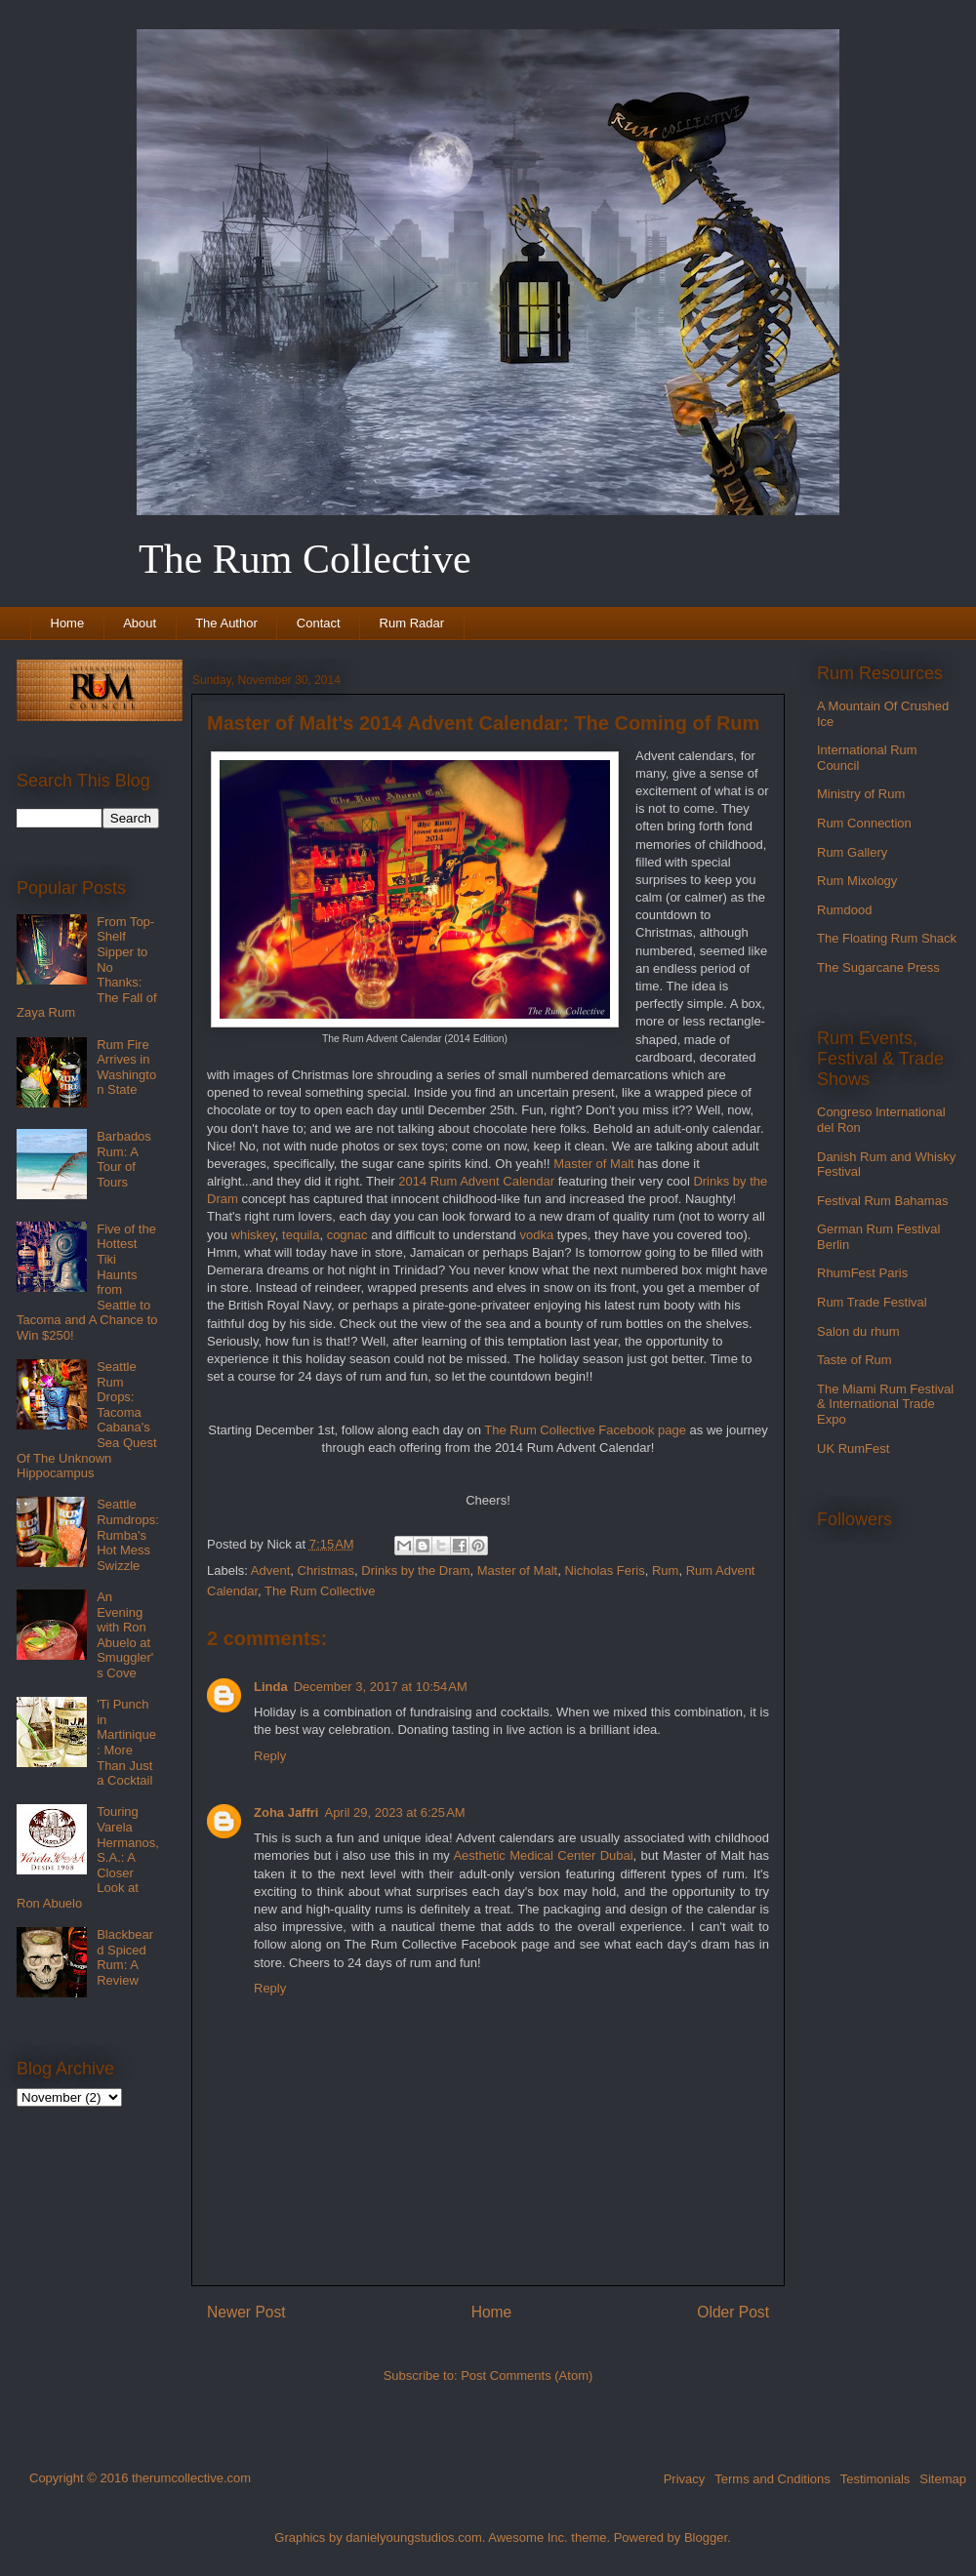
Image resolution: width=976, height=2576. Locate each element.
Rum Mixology (857, 880)
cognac (347, 1235)
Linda (271, 1686)
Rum (665, 1570)
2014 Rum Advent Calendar (476, 1181)
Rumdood (844, 910)
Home (68, 623)
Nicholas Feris (604, 1570)
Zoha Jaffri (286, 1812)
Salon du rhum (858, 1331)
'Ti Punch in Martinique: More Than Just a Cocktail (126, 1742)
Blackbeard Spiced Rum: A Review (125, 1957)
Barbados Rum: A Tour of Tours (124, 1159)
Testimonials (875, 2479)
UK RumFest (853, 1448)
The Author (226, 623)
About (139, 623)
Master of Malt (593, 1163)
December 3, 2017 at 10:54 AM (381, 1686)
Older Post (733, 2312)
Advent (270, 1570)
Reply (270, 1756)
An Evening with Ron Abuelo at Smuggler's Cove (125, 1635)
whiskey (253, 1235)
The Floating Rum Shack (886, 938)
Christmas (326, 1570)
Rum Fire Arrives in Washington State (126, 1067)
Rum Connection (864, 823)
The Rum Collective (319, 1591)
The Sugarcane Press (878, 967)
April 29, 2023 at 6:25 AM (394, 1812)
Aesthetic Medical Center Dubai (542, 1855)
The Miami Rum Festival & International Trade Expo (885, 1404)
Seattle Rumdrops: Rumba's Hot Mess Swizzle (128, 1534)
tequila (300, 1235)
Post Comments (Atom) (526, 2375)
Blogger (705, 2537)
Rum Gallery (852, 852)
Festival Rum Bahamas (882, 1200)
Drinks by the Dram (415, 1570)
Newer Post (246, 2312)
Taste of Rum (854, 1359)
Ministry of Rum (861, 793)
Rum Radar (412, 623)
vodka (536, 1235)
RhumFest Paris (862, 1273)
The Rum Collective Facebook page (585, 1430)
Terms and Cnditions (772, 2479)
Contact (319, 623)
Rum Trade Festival (872, 1302)
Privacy (685, 2479)
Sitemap (942, 2479)
